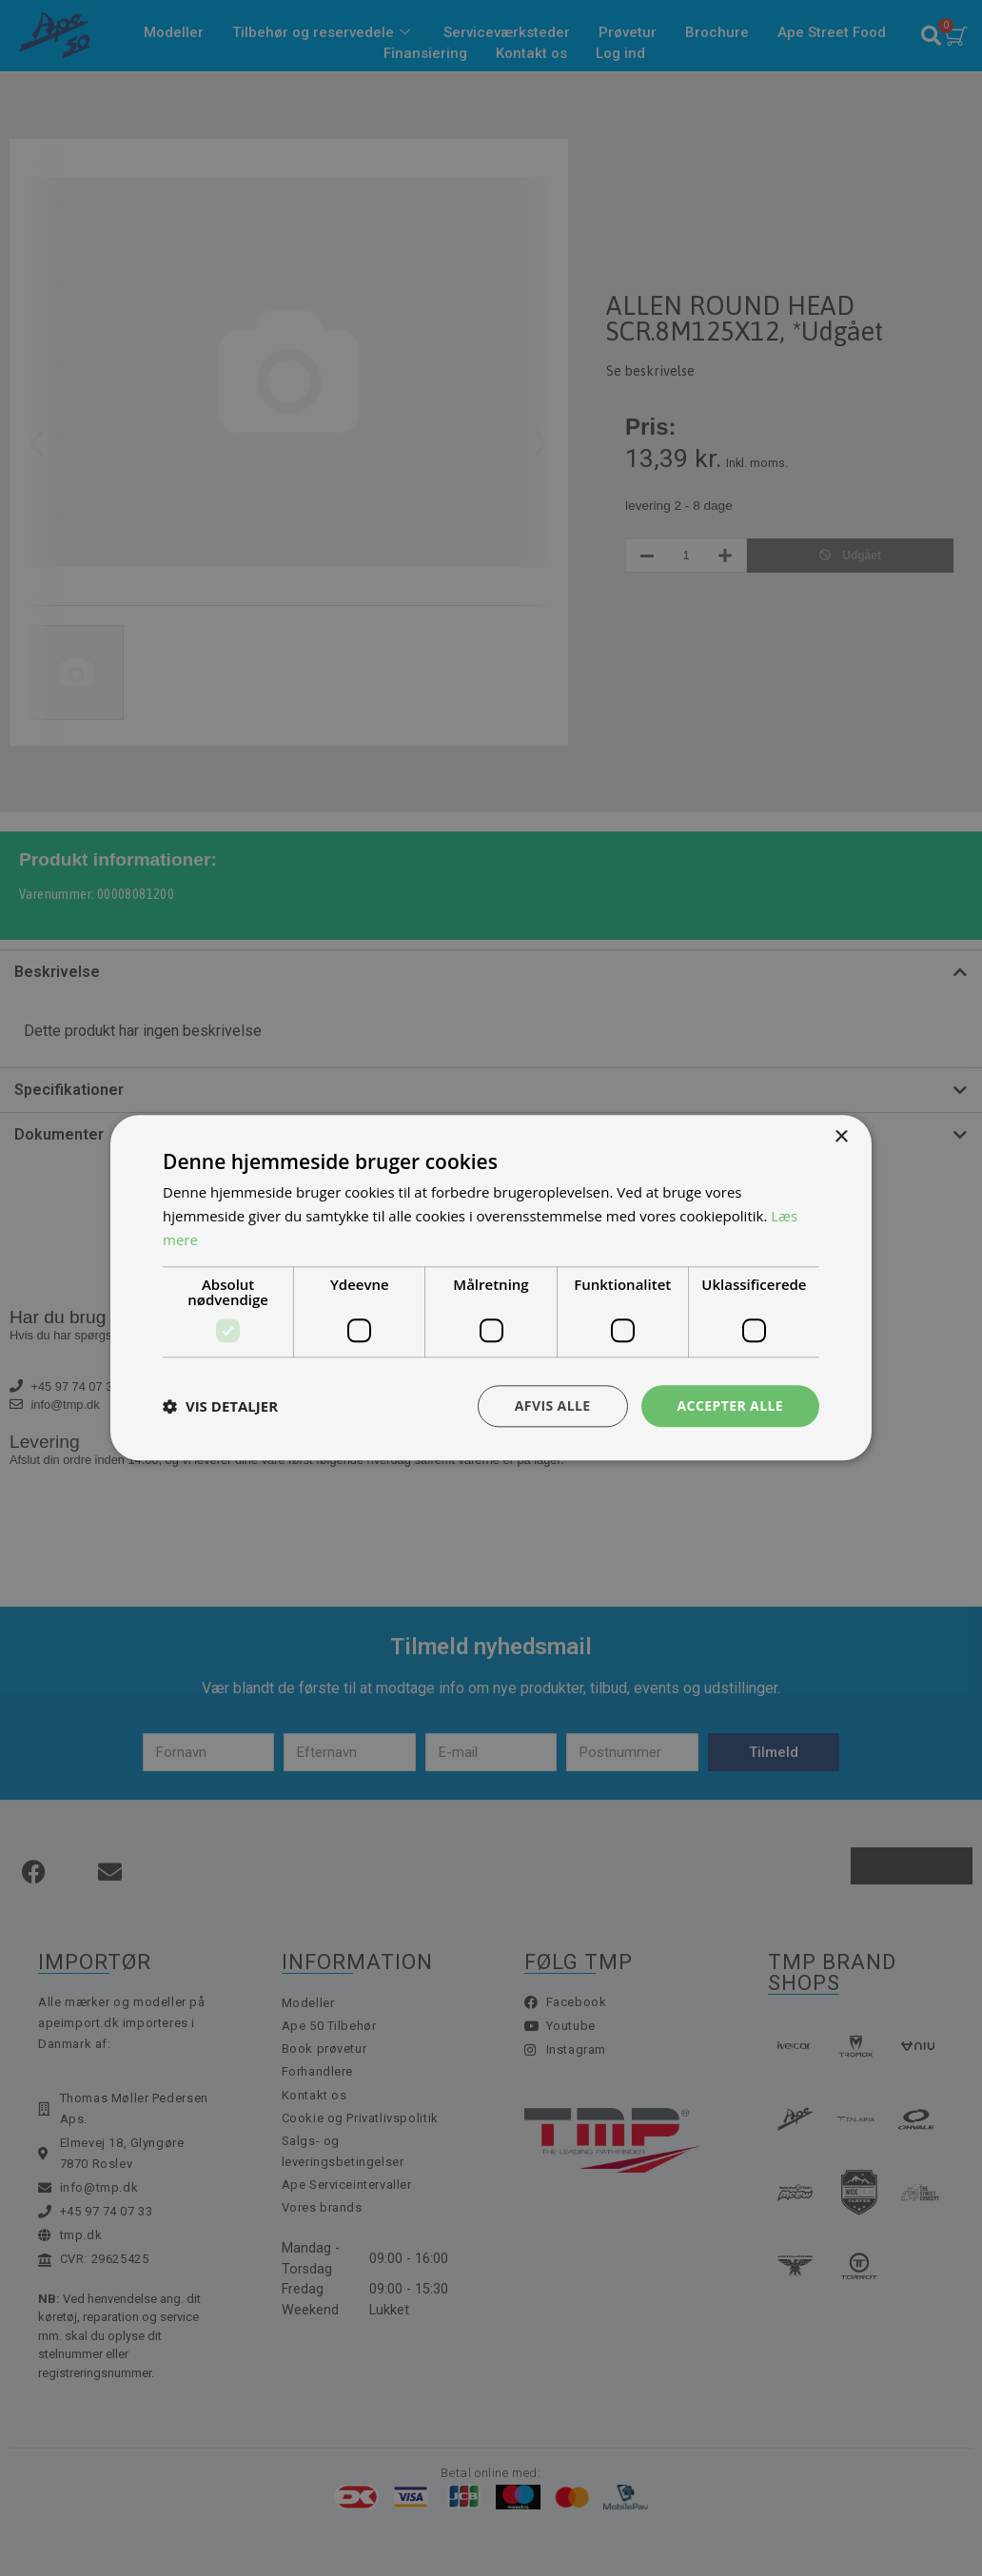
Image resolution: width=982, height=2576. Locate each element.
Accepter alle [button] (730, 1405)
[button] (220, 1406)
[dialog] (491, 1288)
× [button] (841, 1137)
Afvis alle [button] (553, 1405)
